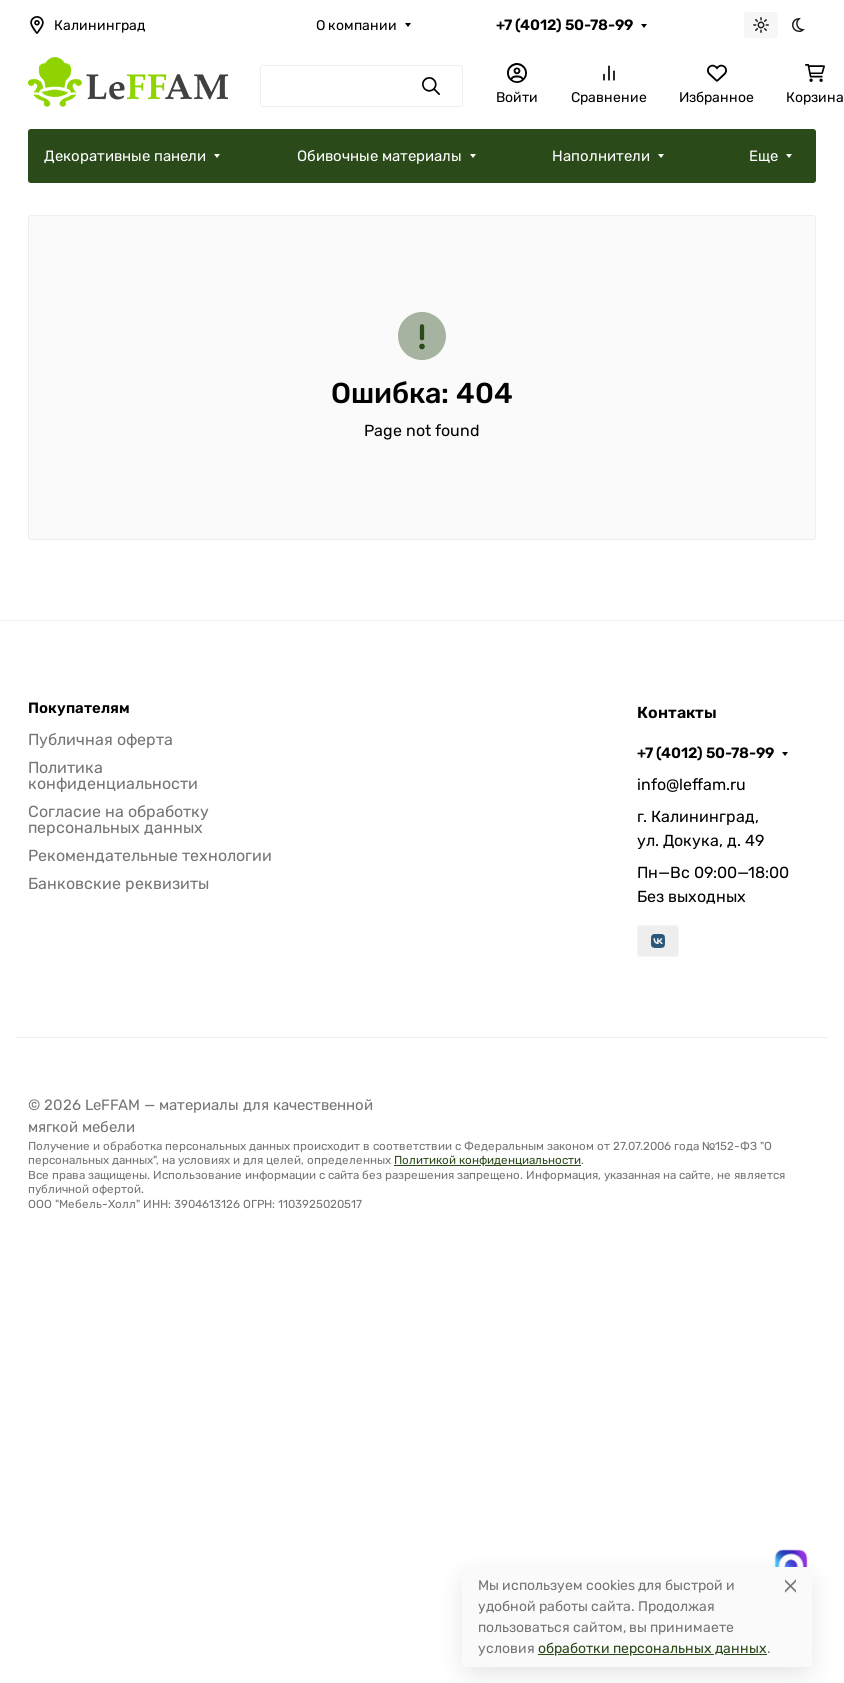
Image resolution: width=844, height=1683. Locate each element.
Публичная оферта (100, 739)
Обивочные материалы (379, 156)
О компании (356, 25)
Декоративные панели (125, 156)
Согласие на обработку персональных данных (118, 819)
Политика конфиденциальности (113, 775)
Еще (763, 156)
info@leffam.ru (691, 784)
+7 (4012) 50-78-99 (564, 25)
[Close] (790, 1585)
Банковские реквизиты (118, 883)
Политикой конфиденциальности (487, 1160)
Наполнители (601, 156)
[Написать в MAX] (791, 1566)
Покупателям (79, 708)
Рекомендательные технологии (150, 855)
